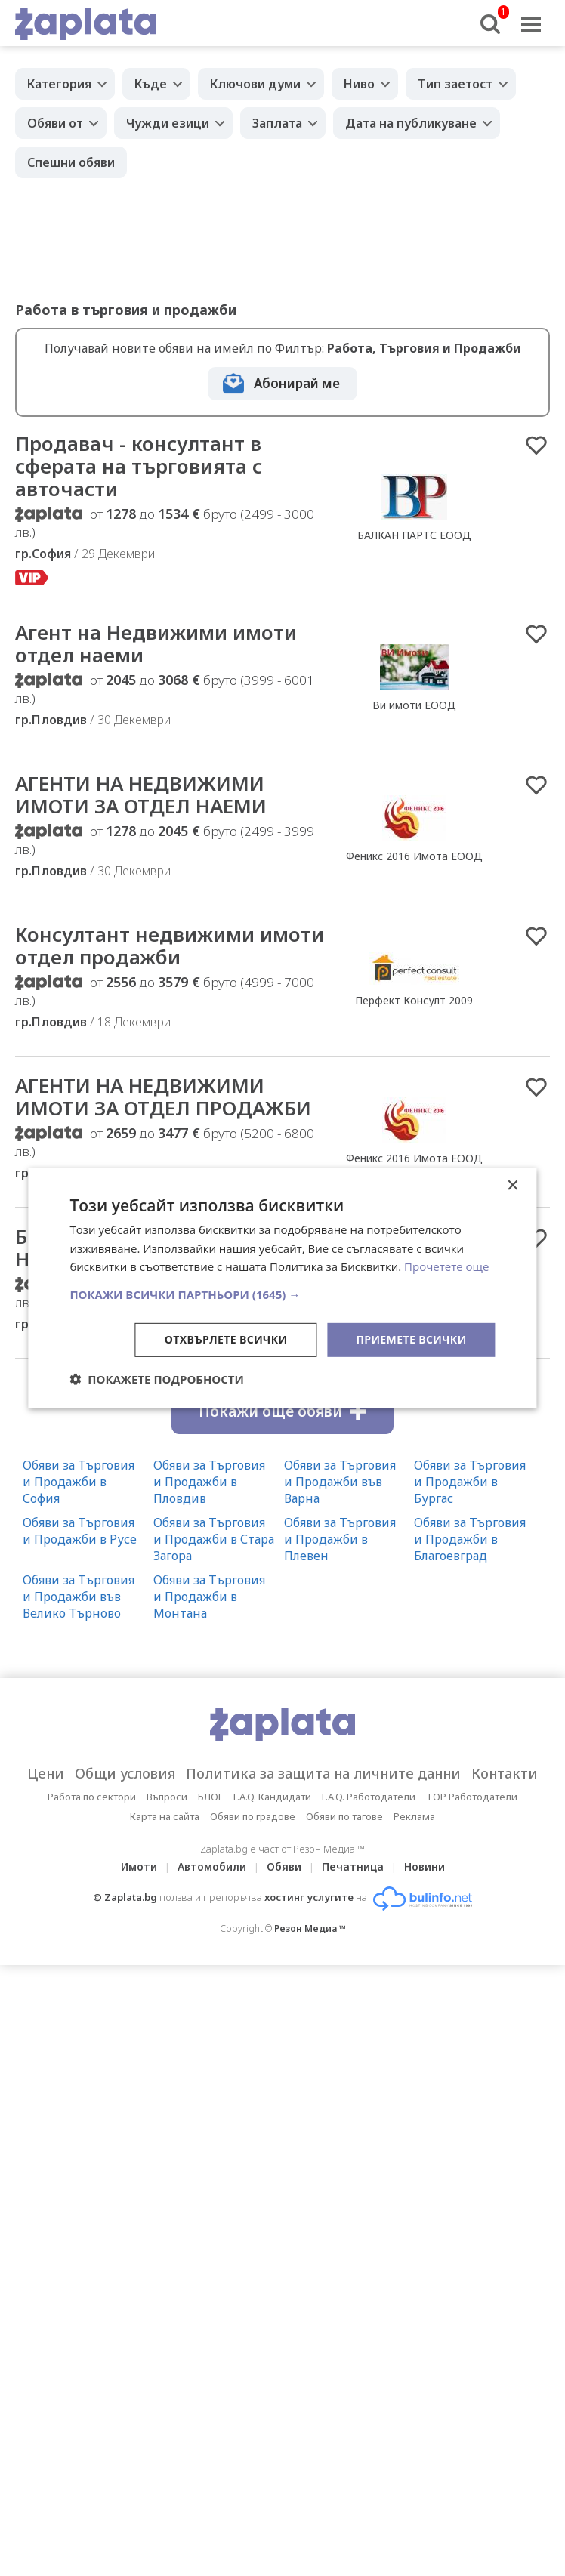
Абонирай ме (297, 383)
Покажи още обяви (282, 1411)
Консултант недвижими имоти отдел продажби (169, 945)
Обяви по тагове (344, 1816)
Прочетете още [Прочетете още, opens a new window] (446, 1266)
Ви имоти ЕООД (414, 705)
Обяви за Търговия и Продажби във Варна (340, 1482)
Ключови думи (255, 84)
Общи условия (125, 1773)
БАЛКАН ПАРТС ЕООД (414, 535)
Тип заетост (455, 84)
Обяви (284, 1866)
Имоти (139, 1866)
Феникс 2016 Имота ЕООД (414, 856)
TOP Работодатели (471, 1796)
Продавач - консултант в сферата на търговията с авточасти (138, 466)
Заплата (277, 123)
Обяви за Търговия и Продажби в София (78, 1482)
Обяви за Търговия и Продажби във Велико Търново (78, 1596)
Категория (59, 84)
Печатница (353, 1866)
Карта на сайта (164, 1816)
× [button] (512, 1185)
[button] (282, 1294)
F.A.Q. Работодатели (368, 1796)
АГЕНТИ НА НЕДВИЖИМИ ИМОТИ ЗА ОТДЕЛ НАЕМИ (141, 794)
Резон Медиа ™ (310, 1928)
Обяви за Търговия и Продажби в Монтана (209, 1596)
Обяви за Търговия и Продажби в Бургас (470, 1482)
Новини (424, 1866)
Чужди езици (167, 123)
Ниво (359, 84)
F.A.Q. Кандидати (272, 1796)
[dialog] (282, 1288)
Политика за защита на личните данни (323, 1773)
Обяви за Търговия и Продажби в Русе (80, 1530)
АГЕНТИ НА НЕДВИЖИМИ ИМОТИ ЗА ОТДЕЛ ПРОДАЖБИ (163, 1096)
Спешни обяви (71, 162)
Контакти (504, 1773)
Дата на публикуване (411, 123)
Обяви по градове (252, 1816)
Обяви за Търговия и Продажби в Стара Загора (213, 1539)
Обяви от (55, 123)
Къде (150, 84)
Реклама (414, 1816)
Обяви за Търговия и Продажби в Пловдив (209, 1482)
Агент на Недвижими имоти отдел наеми (156, 643)
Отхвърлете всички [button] (226, 1339)
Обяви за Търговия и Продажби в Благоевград (470, 1539)
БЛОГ (210, 1796)
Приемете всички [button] (411, 1339)
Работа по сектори (92, 1796)
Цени (45, 1773)
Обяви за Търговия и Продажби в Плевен (340, 1539)
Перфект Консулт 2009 (414, 1000)
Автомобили (212, 1866)
